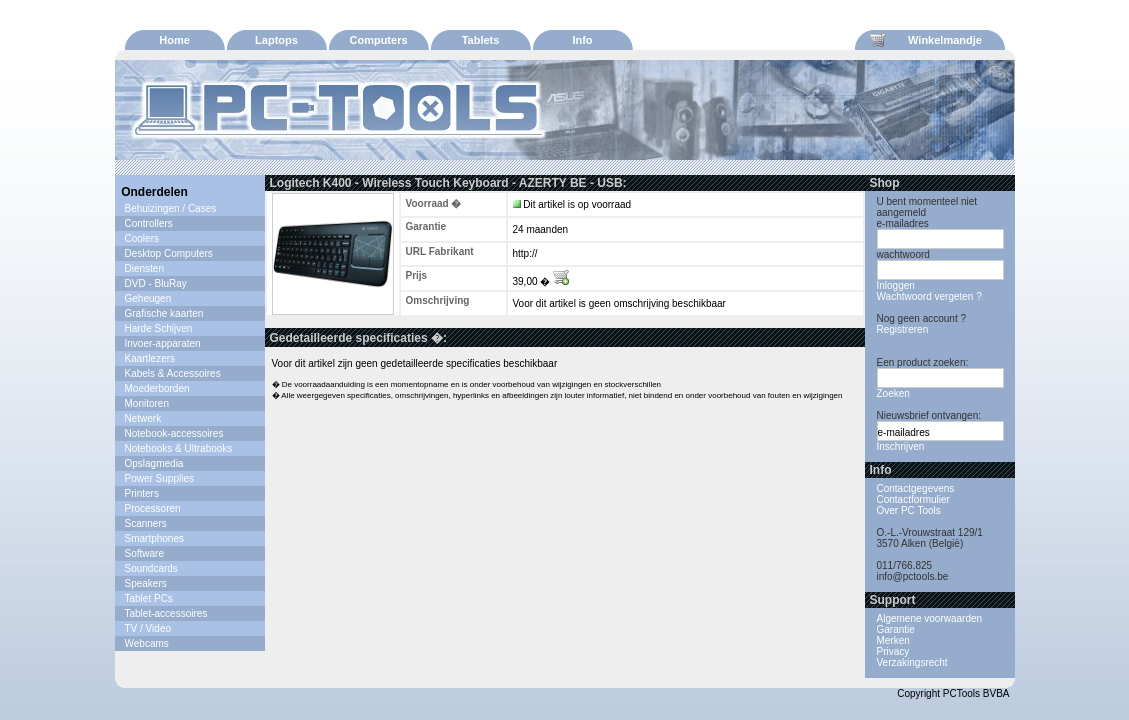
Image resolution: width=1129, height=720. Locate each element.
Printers (142, 493)
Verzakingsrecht (912, 662)
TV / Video (148, 628)
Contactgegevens (916, 488)
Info (582, 40)
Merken (893, 640)
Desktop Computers (169, 253)
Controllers (149, 223)
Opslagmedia (154, 463)
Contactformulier (913, 499)
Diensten (144, 268)
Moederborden (157, 388)
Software (144, 553)
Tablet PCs (149, 598)
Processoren (153, 508)
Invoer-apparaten (163, 343)
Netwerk (143, 418)
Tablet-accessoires (166, 613)
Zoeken (893, 393)
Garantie (896, 629)
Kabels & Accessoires (173, 373)
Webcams (147, 643)
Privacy (893, 651)
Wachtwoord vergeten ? (929, 296)
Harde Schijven (159, 328)
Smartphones (154, 538)
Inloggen (896, 285)
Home (174, 40)
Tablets (481, 40)
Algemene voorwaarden (930, 618)
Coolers (142, 238)
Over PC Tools (909, 510)
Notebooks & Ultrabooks (179, 448)
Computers (378, 40)
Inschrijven (901, 446)
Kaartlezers (150, 358)
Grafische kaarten (164, 313)
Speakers (146, 583)
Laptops (276, 40)
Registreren (903, 329)
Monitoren (147, 403)
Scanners (146, 523)
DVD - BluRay (156, 283)
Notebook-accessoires (174, 433)
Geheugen (148, 298)
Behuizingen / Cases (171, 208)
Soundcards (151, 568)
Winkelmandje (926, 40)
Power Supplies (159, 478)
